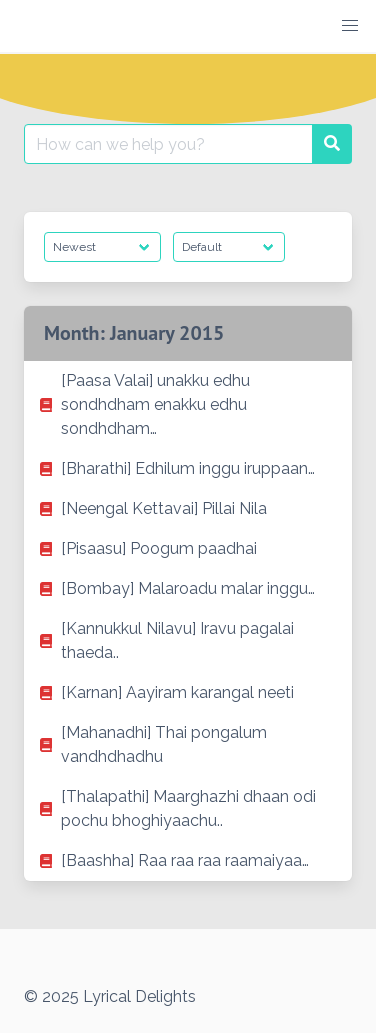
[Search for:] (168, 144)
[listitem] (188, 405)
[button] (350, 26)
